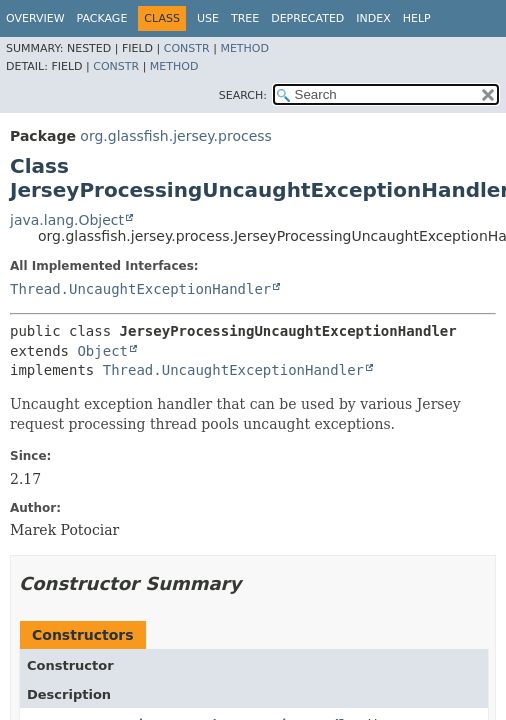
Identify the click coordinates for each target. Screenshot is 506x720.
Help (417, 18)
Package (102, 18)
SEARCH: (243, 95)
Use (208, 18)
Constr (187, 48)
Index (373, 18)
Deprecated (307, 18)
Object (102, 351)
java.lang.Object (67, 220)
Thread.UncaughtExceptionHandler (140, 289)
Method (244, 48)
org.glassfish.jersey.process (176, 136)
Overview (35, 18)
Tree (245, 18)
